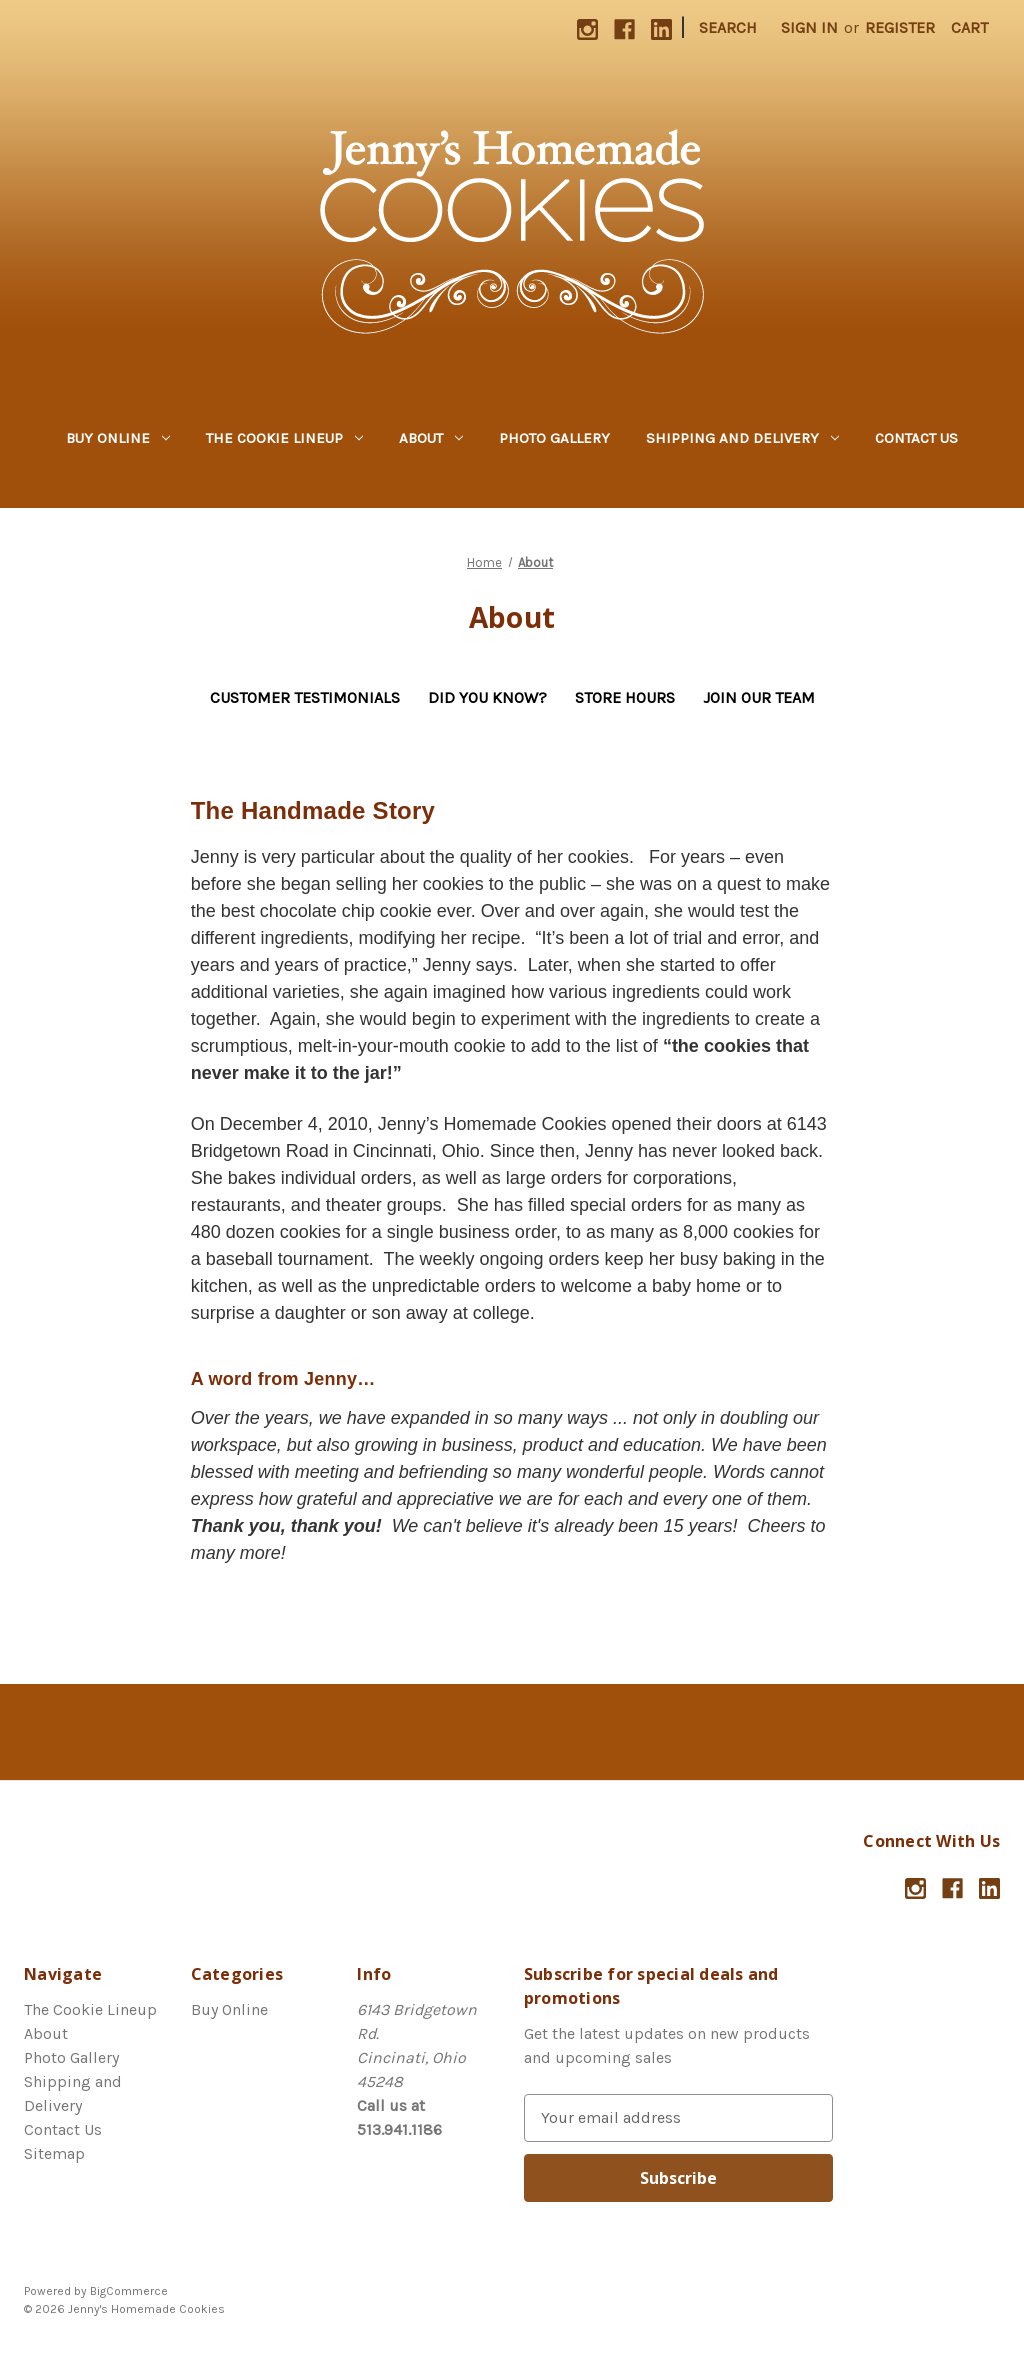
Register (900, 27)
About (431, 438)
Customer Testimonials (305, 697)
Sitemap (54, 2153)
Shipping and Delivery (742, 438)
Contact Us (916, 438)
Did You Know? (487, 697)
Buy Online (118, 438)
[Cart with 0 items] (969, 28)
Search (728, 27)
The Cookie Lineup (284, 438)
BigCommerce (129, 2291)
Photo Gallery (554, 438)
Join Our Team (759, 697)
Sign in (809, 27)
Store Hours (625, 697)
